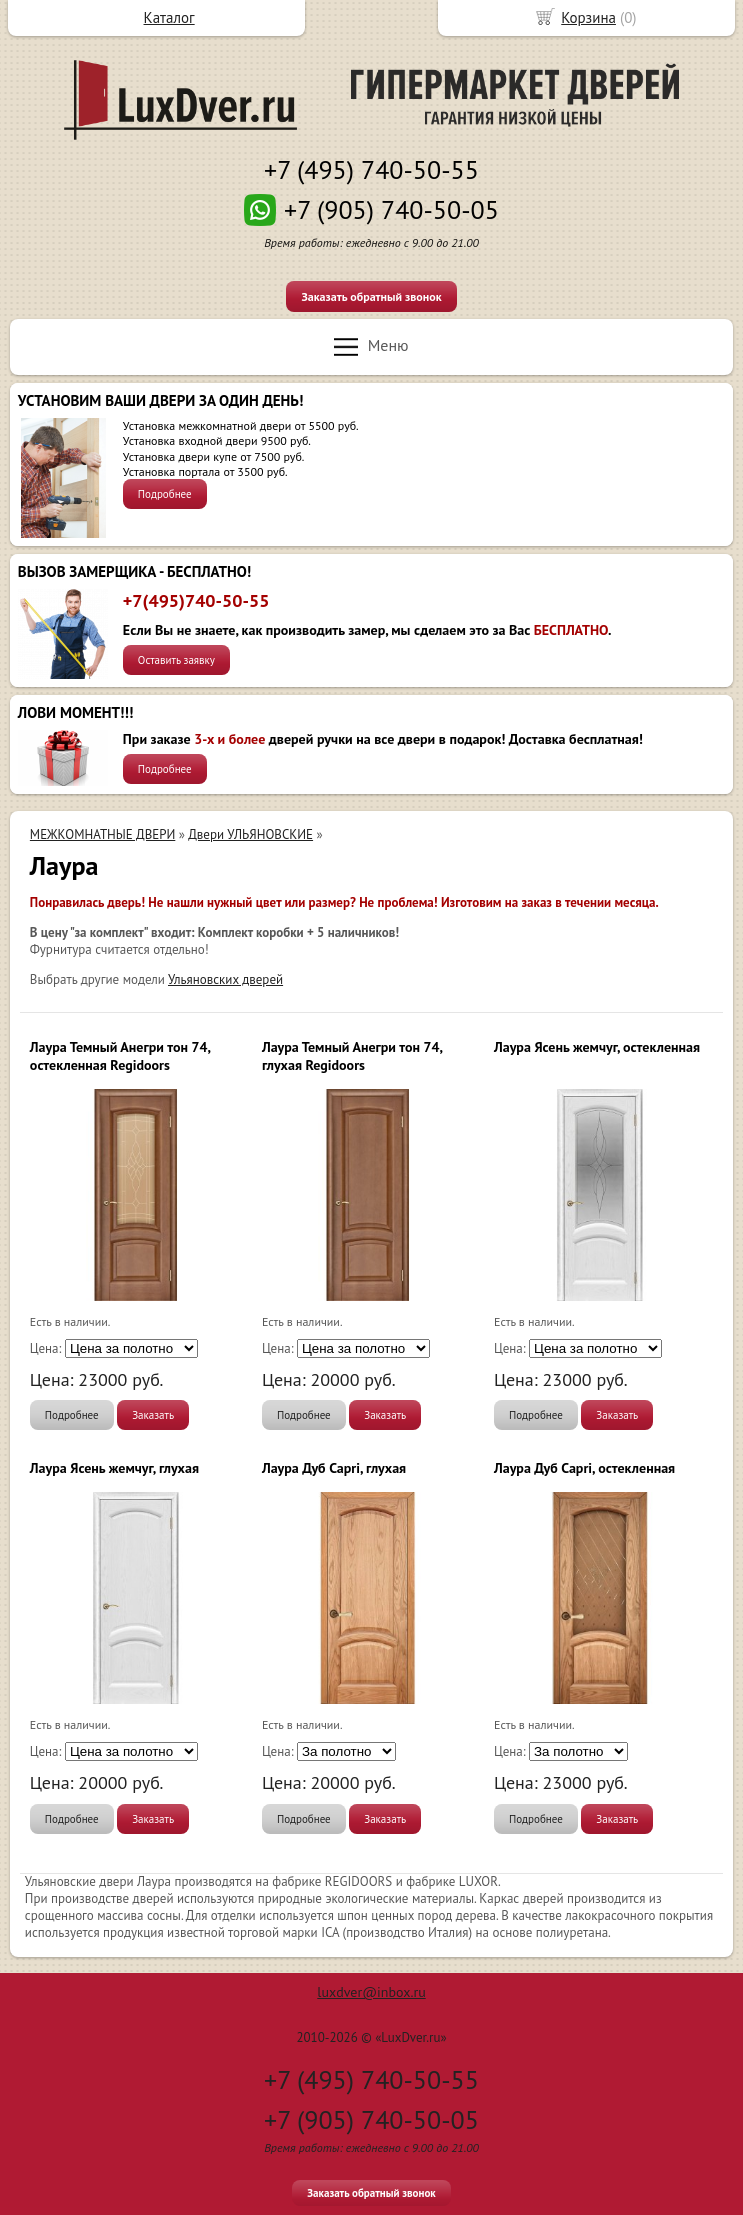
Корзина (588, 17)
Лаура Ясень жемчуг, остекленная (597, 1047)
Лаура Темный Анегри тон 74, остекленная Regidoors (120, 1056)
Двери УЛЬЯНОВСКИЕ (250, 834)
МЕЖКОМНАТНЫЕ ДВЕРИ (102, 834)
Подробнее (165, 494)
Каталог (169, 17)
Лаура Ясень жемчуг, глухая (114, 1468)
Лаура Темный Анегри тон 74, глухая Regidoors (352, 1056)
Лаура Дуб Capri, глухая (334, 1468)
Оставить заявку (176, 660)
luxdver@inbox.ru (371, 1992)
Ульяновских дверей (225, 979)
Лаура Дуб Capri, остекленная (584, 1468)
